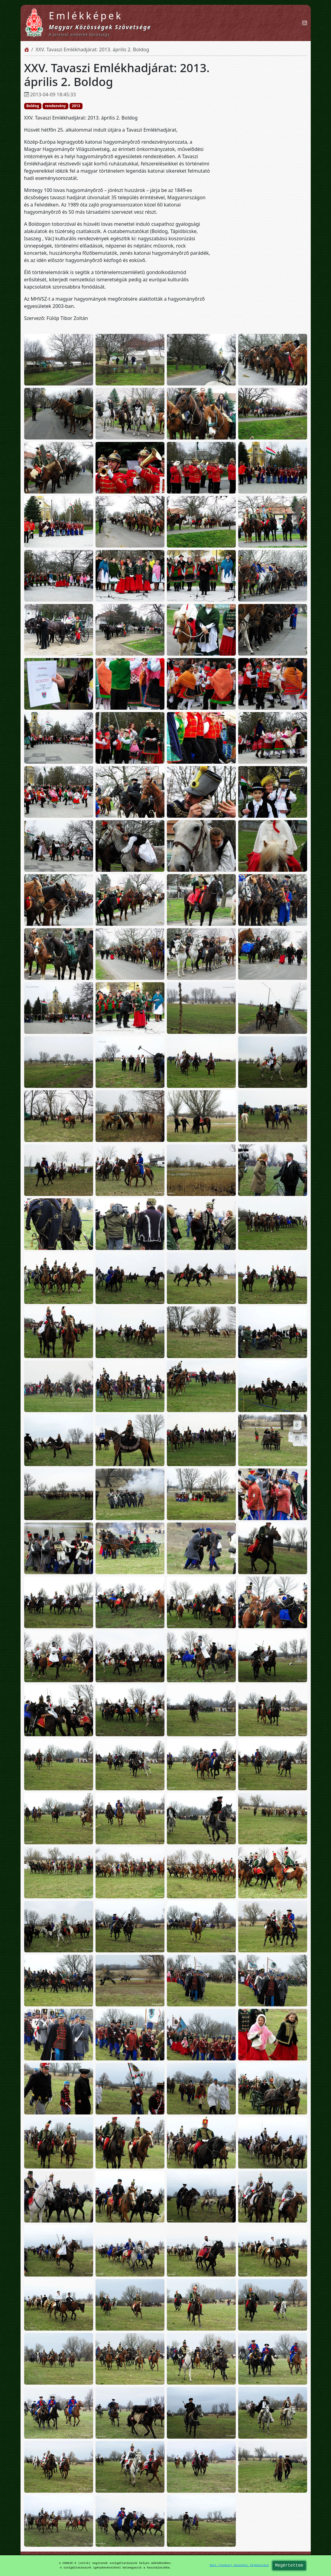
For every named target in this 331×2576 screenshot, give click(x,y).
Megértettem (289, 2565)
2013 (76, 105)
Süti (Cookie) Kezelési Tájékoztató (239, 2565)
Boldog (32, 105)
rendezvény (55, 105)
